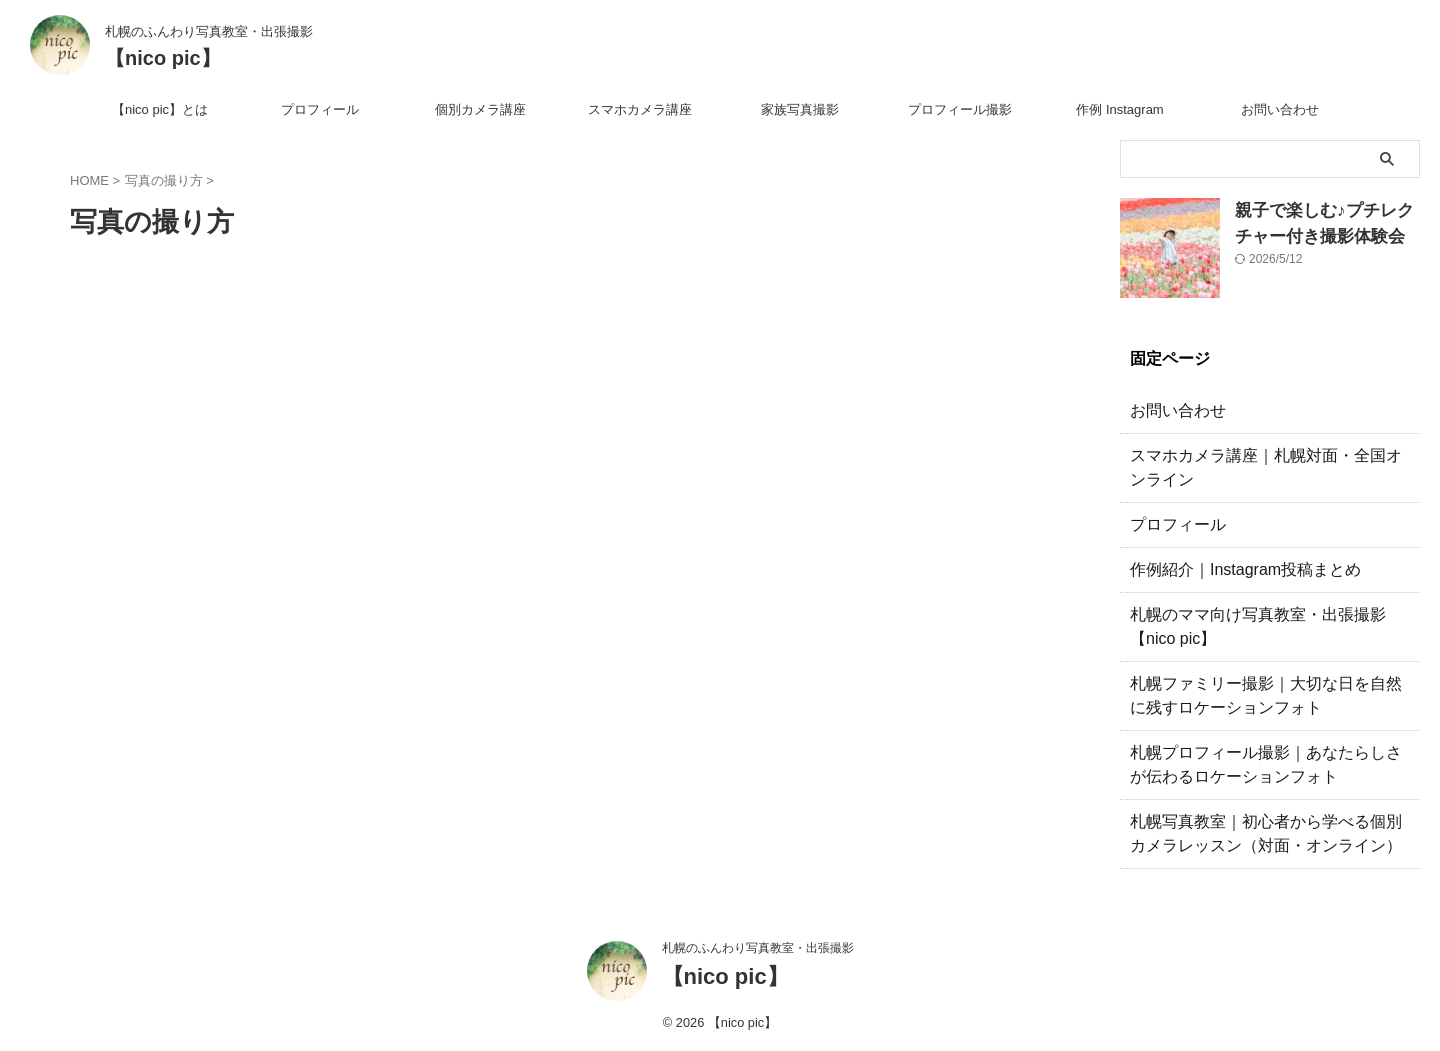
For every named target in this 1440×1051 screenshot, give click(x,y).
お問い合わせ (1280, 109)
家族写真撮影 (800, 109)
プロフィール (320, 109)
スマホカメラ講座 (640, 109)
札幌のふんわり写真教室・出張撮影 (758, 948)
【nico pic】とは (160, 109)
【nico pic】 (163, 58)
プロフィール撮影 (960, 109)
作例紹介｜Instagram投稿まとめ (1231, 570)
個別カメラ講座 (480, 109)
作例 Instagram (1119, 109)
